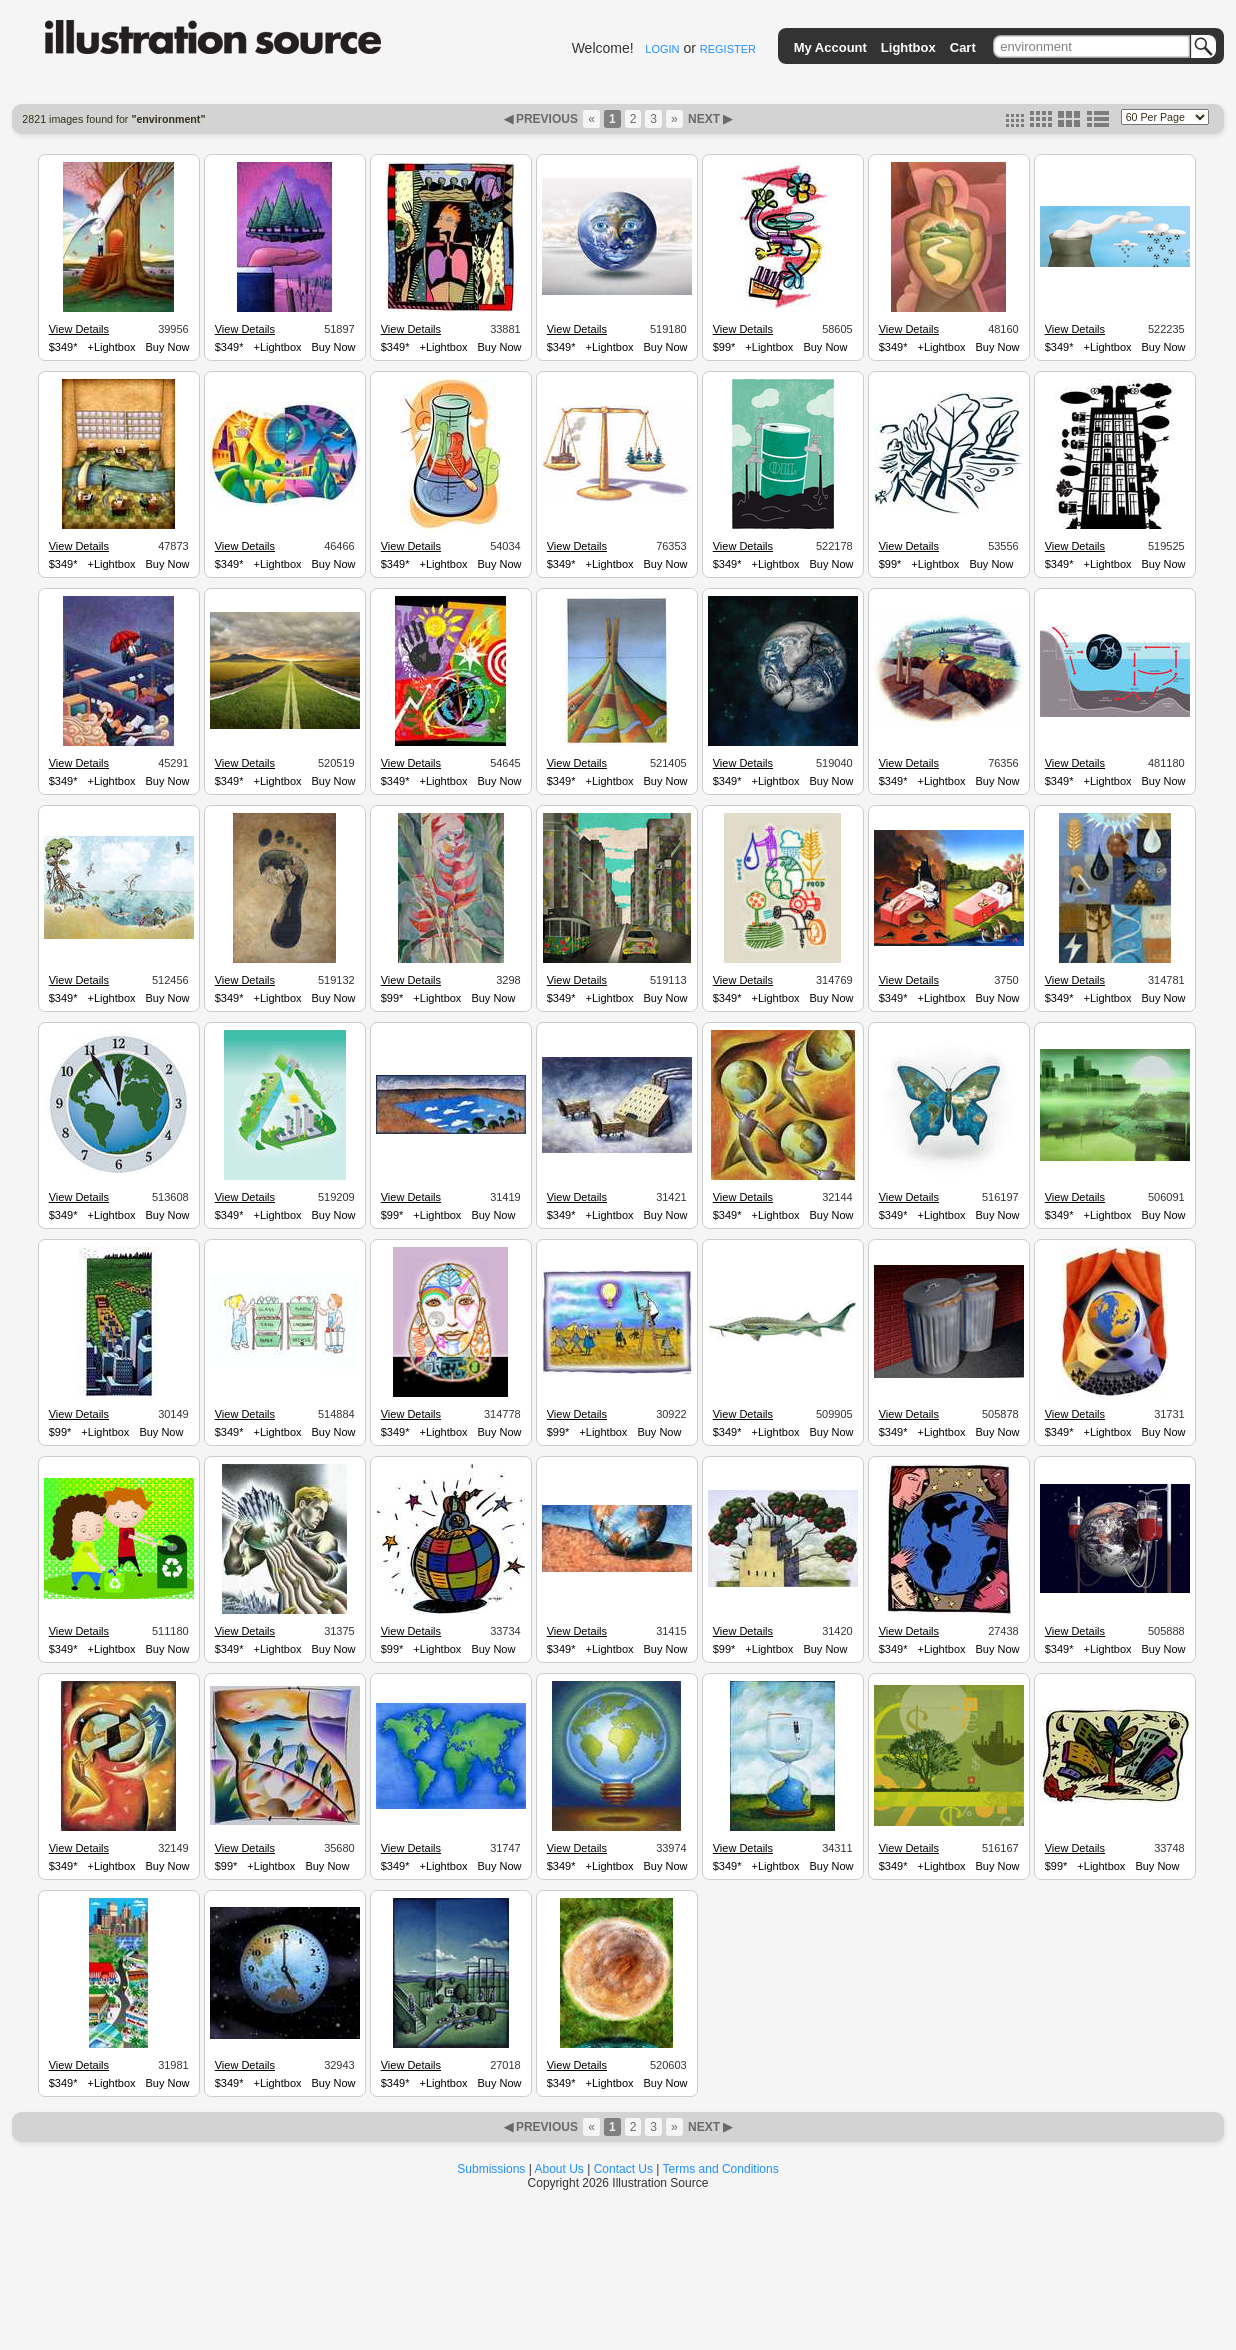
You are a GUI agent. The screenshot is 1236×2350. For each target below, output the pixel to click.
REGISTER (728, 49)
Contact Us (623, 2169)
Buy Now (168, 347)
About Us (559, 2169)
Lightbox (908, 47)
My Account (830, 47)
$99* (724, 347)
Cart (963, 47)
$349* (63, 347)
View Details (79, 329)
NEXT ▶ (709, 119)
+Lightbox (111, 347)
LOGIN (662, 49)
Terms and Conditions (721, 2169)
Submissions (491, 2169)
